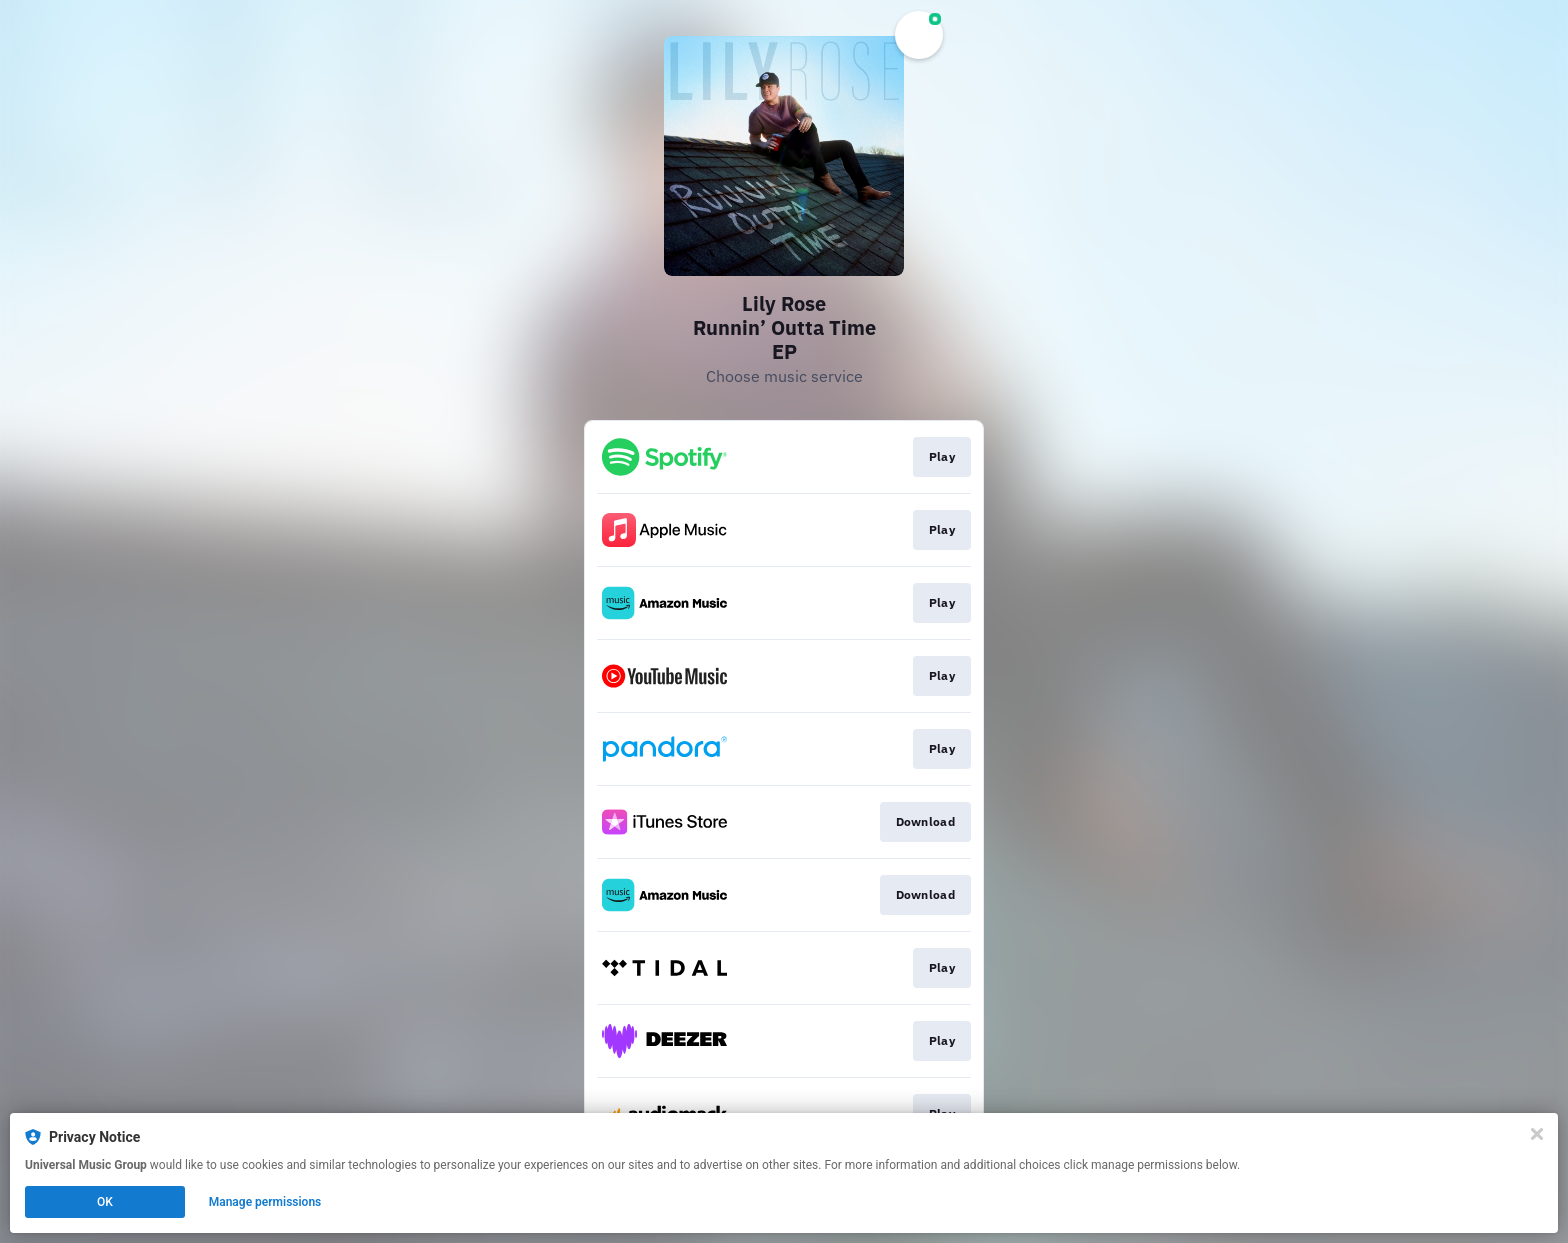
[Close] (1537, 1134)
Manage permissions (265, 1202)
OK (105, 1202)
